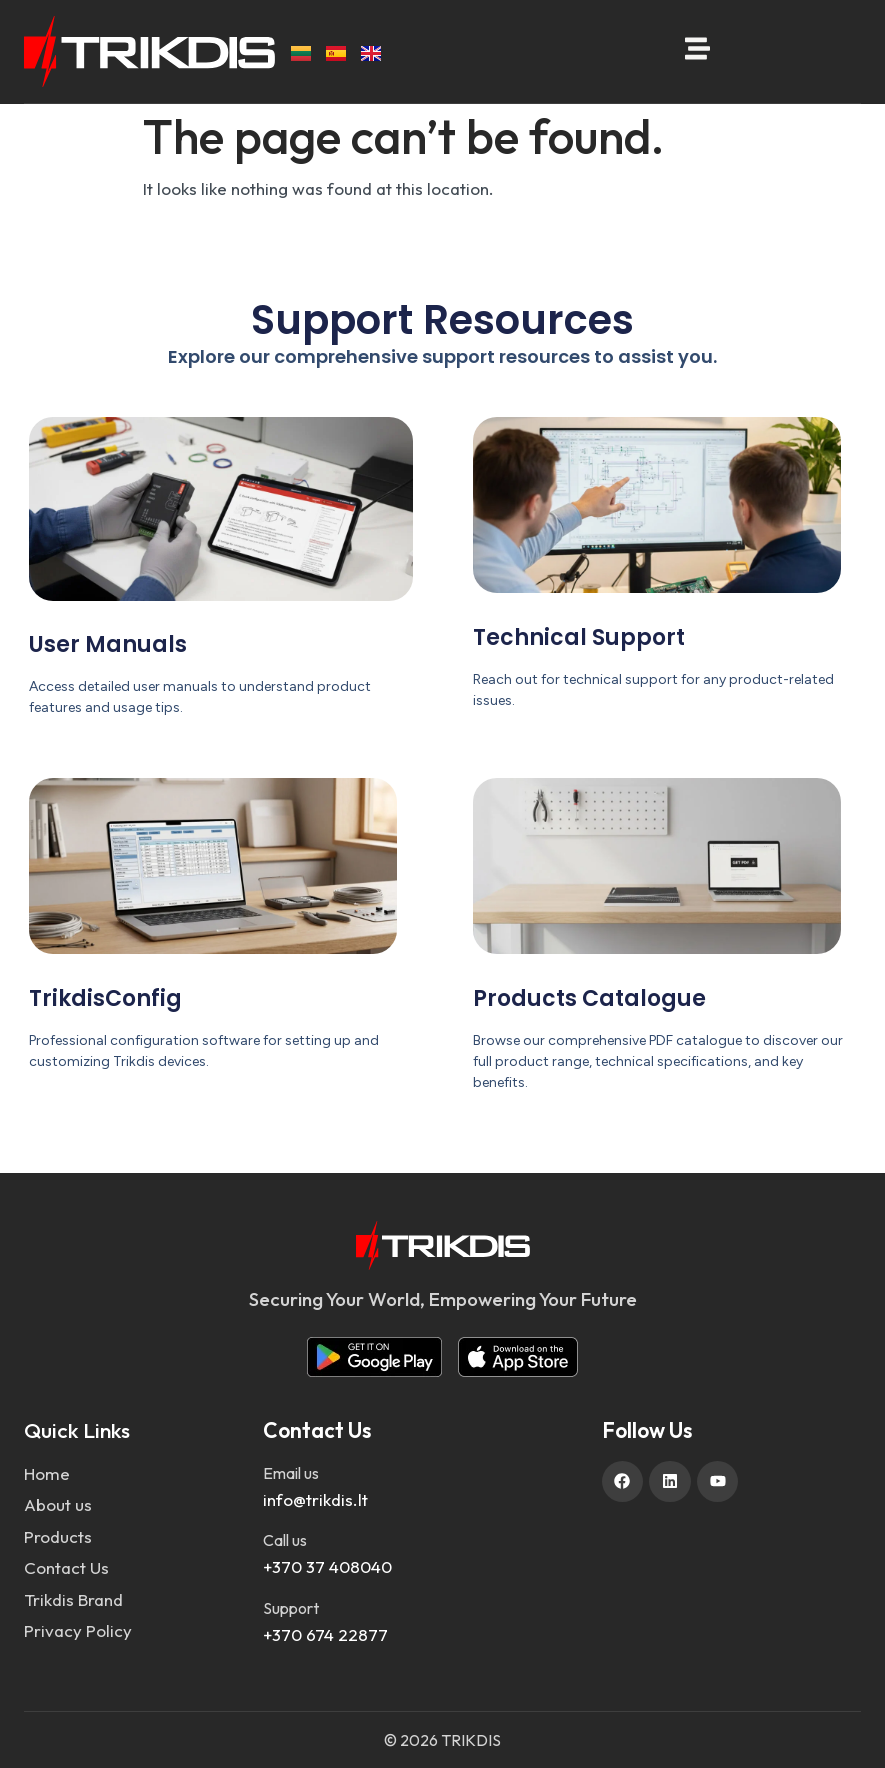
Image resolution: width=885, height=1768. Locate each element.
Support (291, 1608)
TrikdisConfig (105, 998)
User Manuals (108, 644)
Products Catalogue (589, 998)
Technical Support (579, 637)
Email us (291, 1473)
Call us (285, 1540)
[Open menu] (697, 48)
